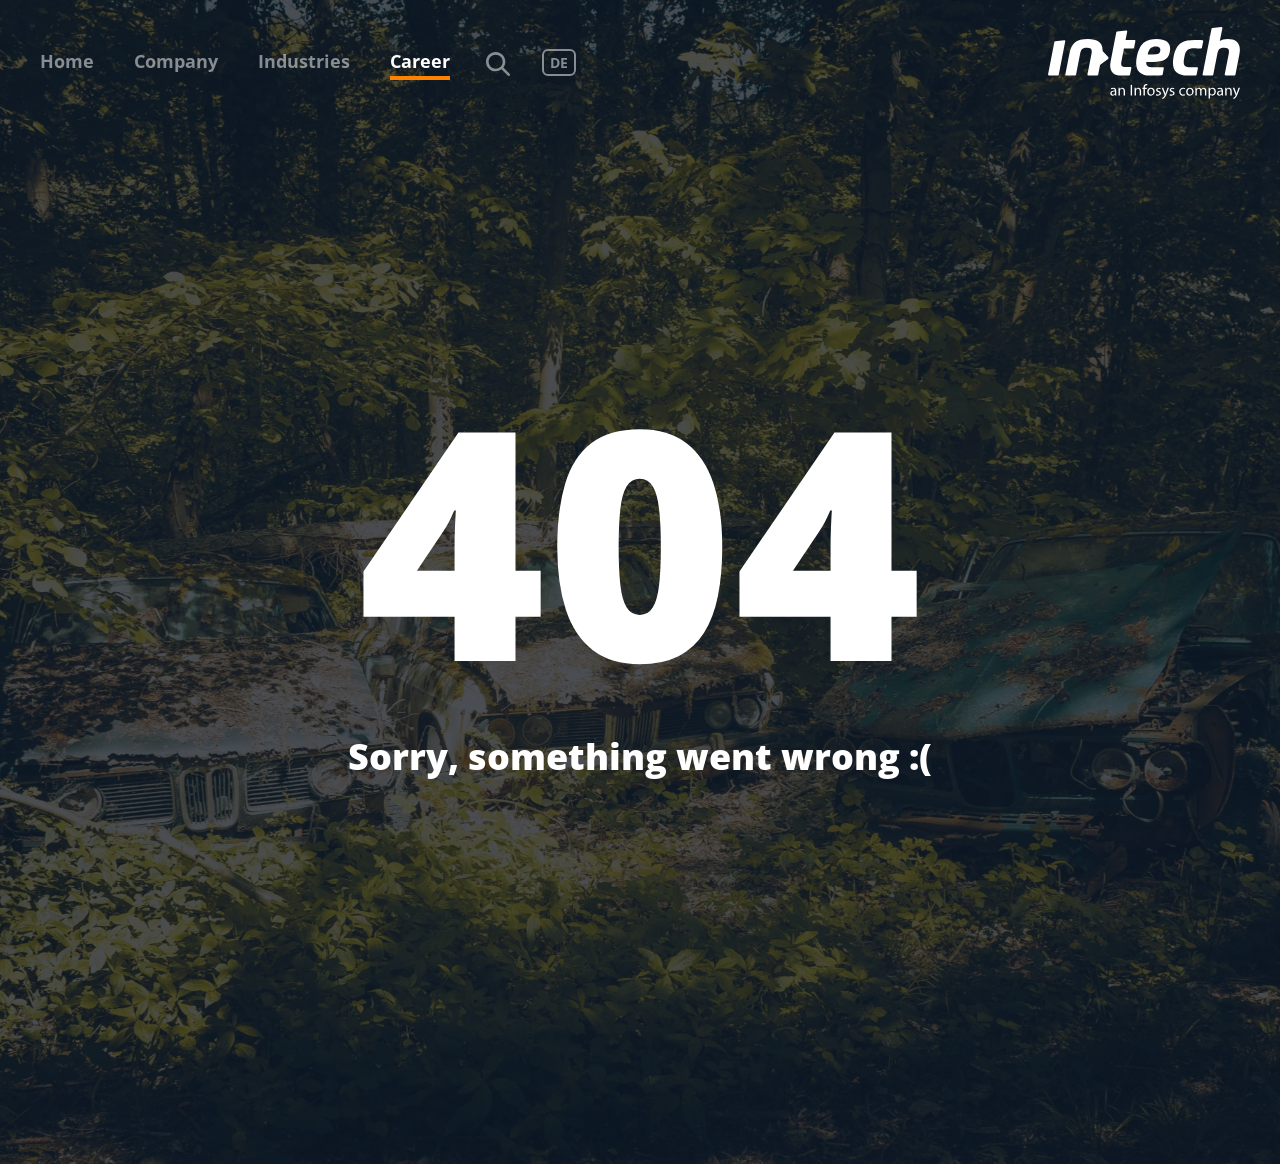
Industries (304, 61)
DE (559, 62)
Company (176, 61)
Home (67, 61)
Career (420, 61)
